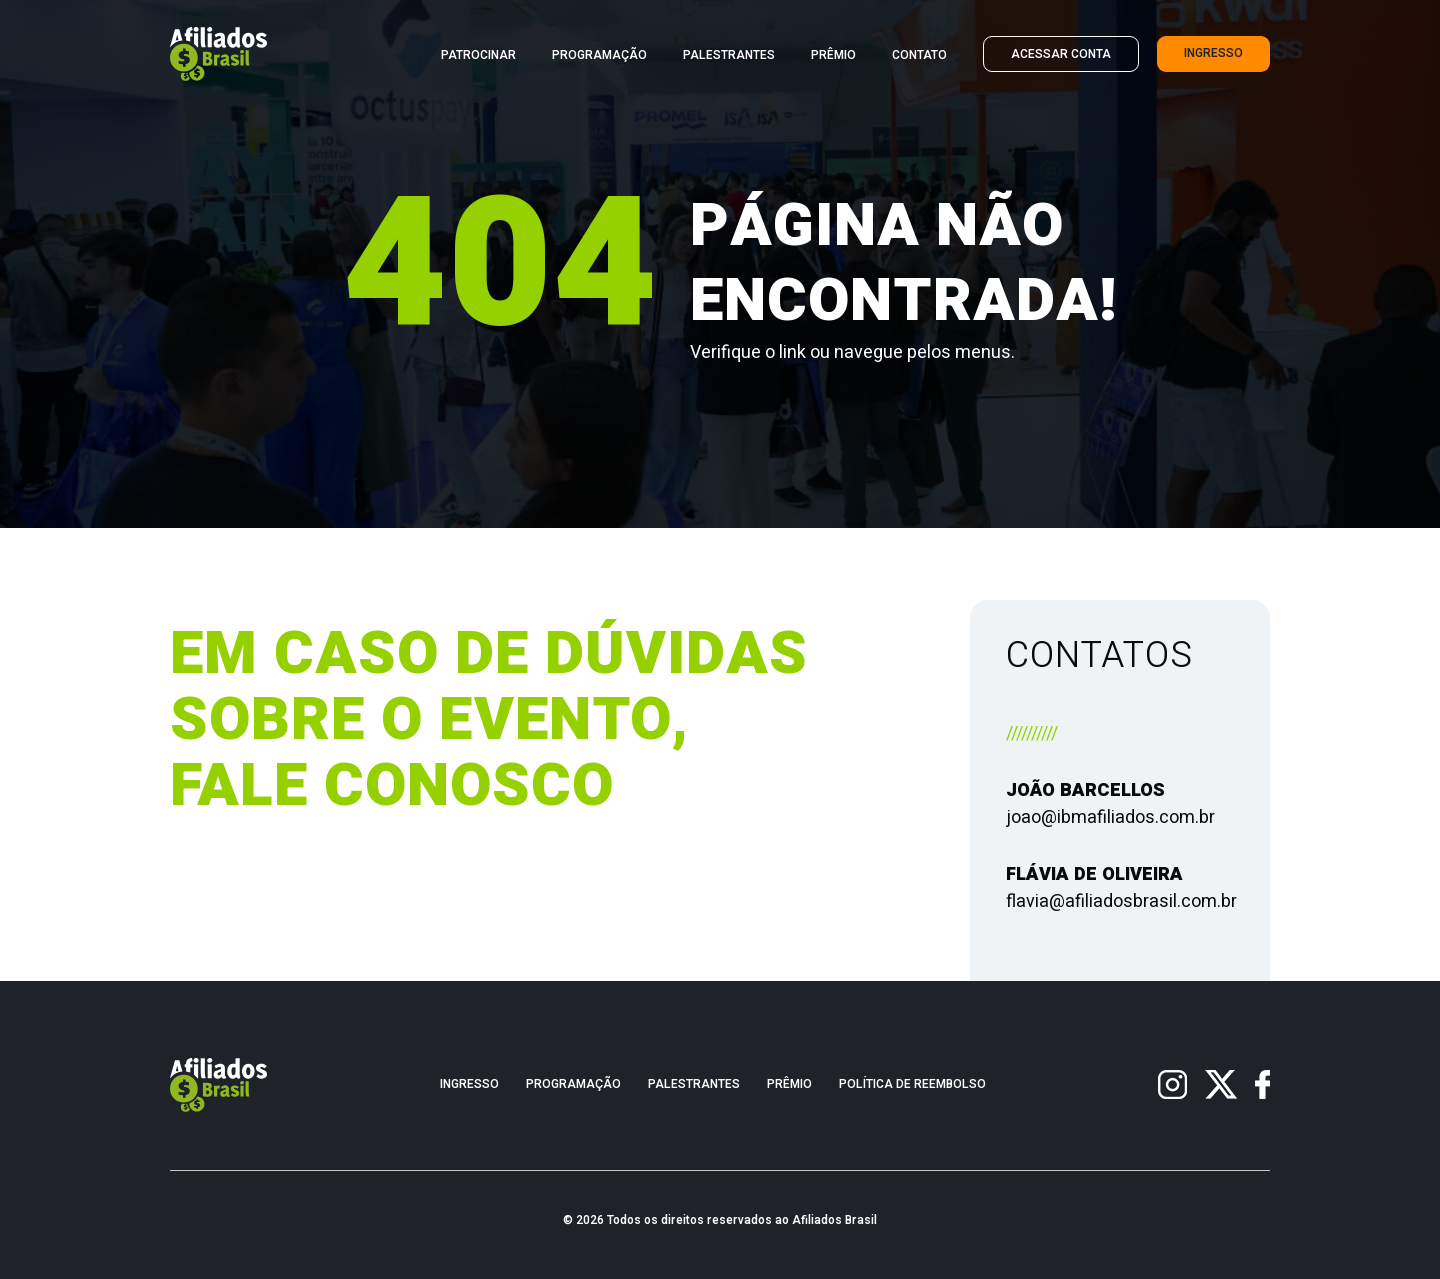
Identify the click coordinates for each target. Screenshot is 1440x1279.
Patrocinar (478, 55)
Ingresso (1213, 53)
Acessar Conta (1061, 54)
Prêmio (833, 55)
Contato (919, 55)
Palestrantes (729, 55)
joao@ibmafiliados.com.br (1110, 817)
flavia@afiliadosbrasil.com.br (1121, 901)
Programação (599, 55)
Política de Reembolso (912, 1084)
